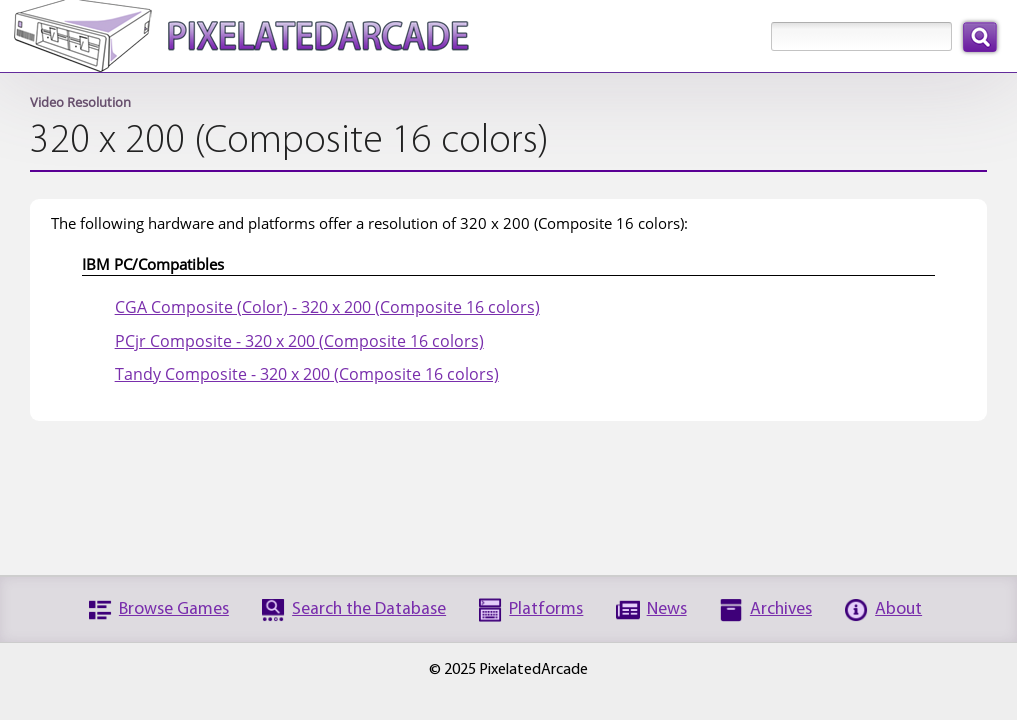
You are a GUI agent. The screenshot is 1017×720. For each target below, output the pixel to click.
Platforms (546, 609)
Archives (781, 609)
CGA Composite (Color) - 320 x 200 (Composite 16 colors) (327, 307)
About (898, 609)
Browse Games (174, 609)
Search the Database (369, 609)
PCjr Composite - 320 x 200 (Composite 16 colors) (299, 341)
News (667, 609)
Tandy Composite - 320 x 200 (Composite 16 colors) (307, 374)
